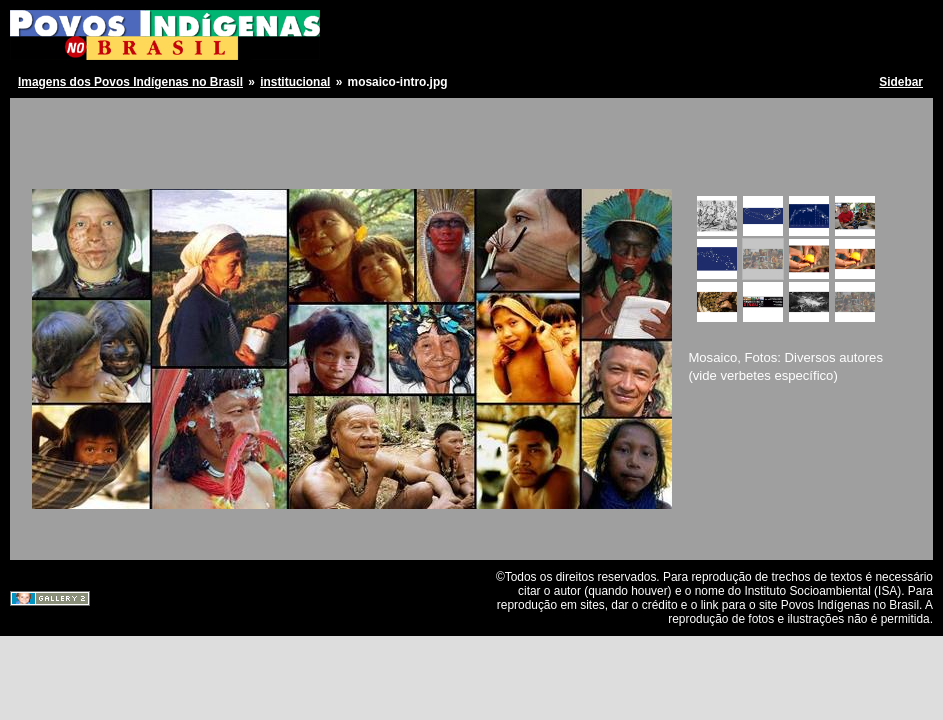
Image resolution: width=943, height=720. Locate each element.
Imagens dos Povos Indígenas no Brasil (130, 82)
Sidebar (901, 82)
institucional (295, 82)
